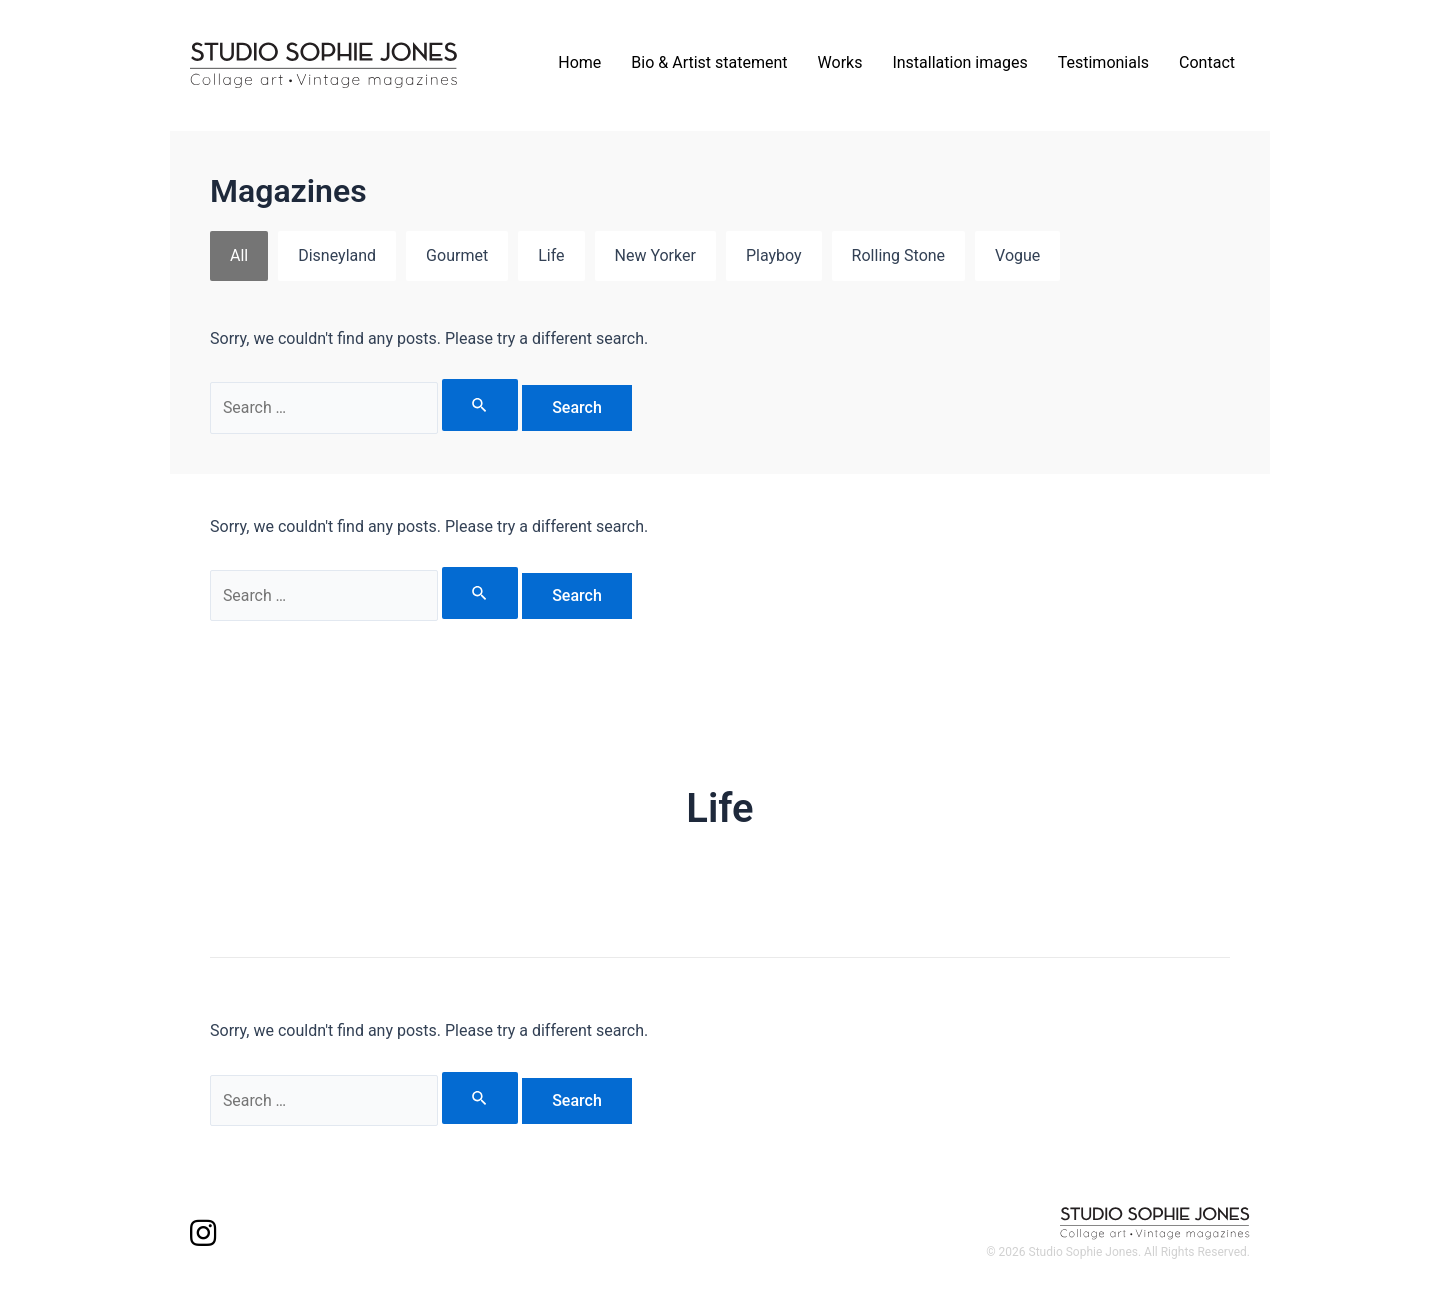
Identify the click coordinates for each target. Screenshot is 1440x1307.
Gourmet (457, 255)
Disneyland (337, 255)
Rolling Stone (898, 255)
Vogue (1017, 255)
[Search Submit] (481, 405)
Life (551, 255)
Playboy (774, 255)
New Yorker (655, 255)
